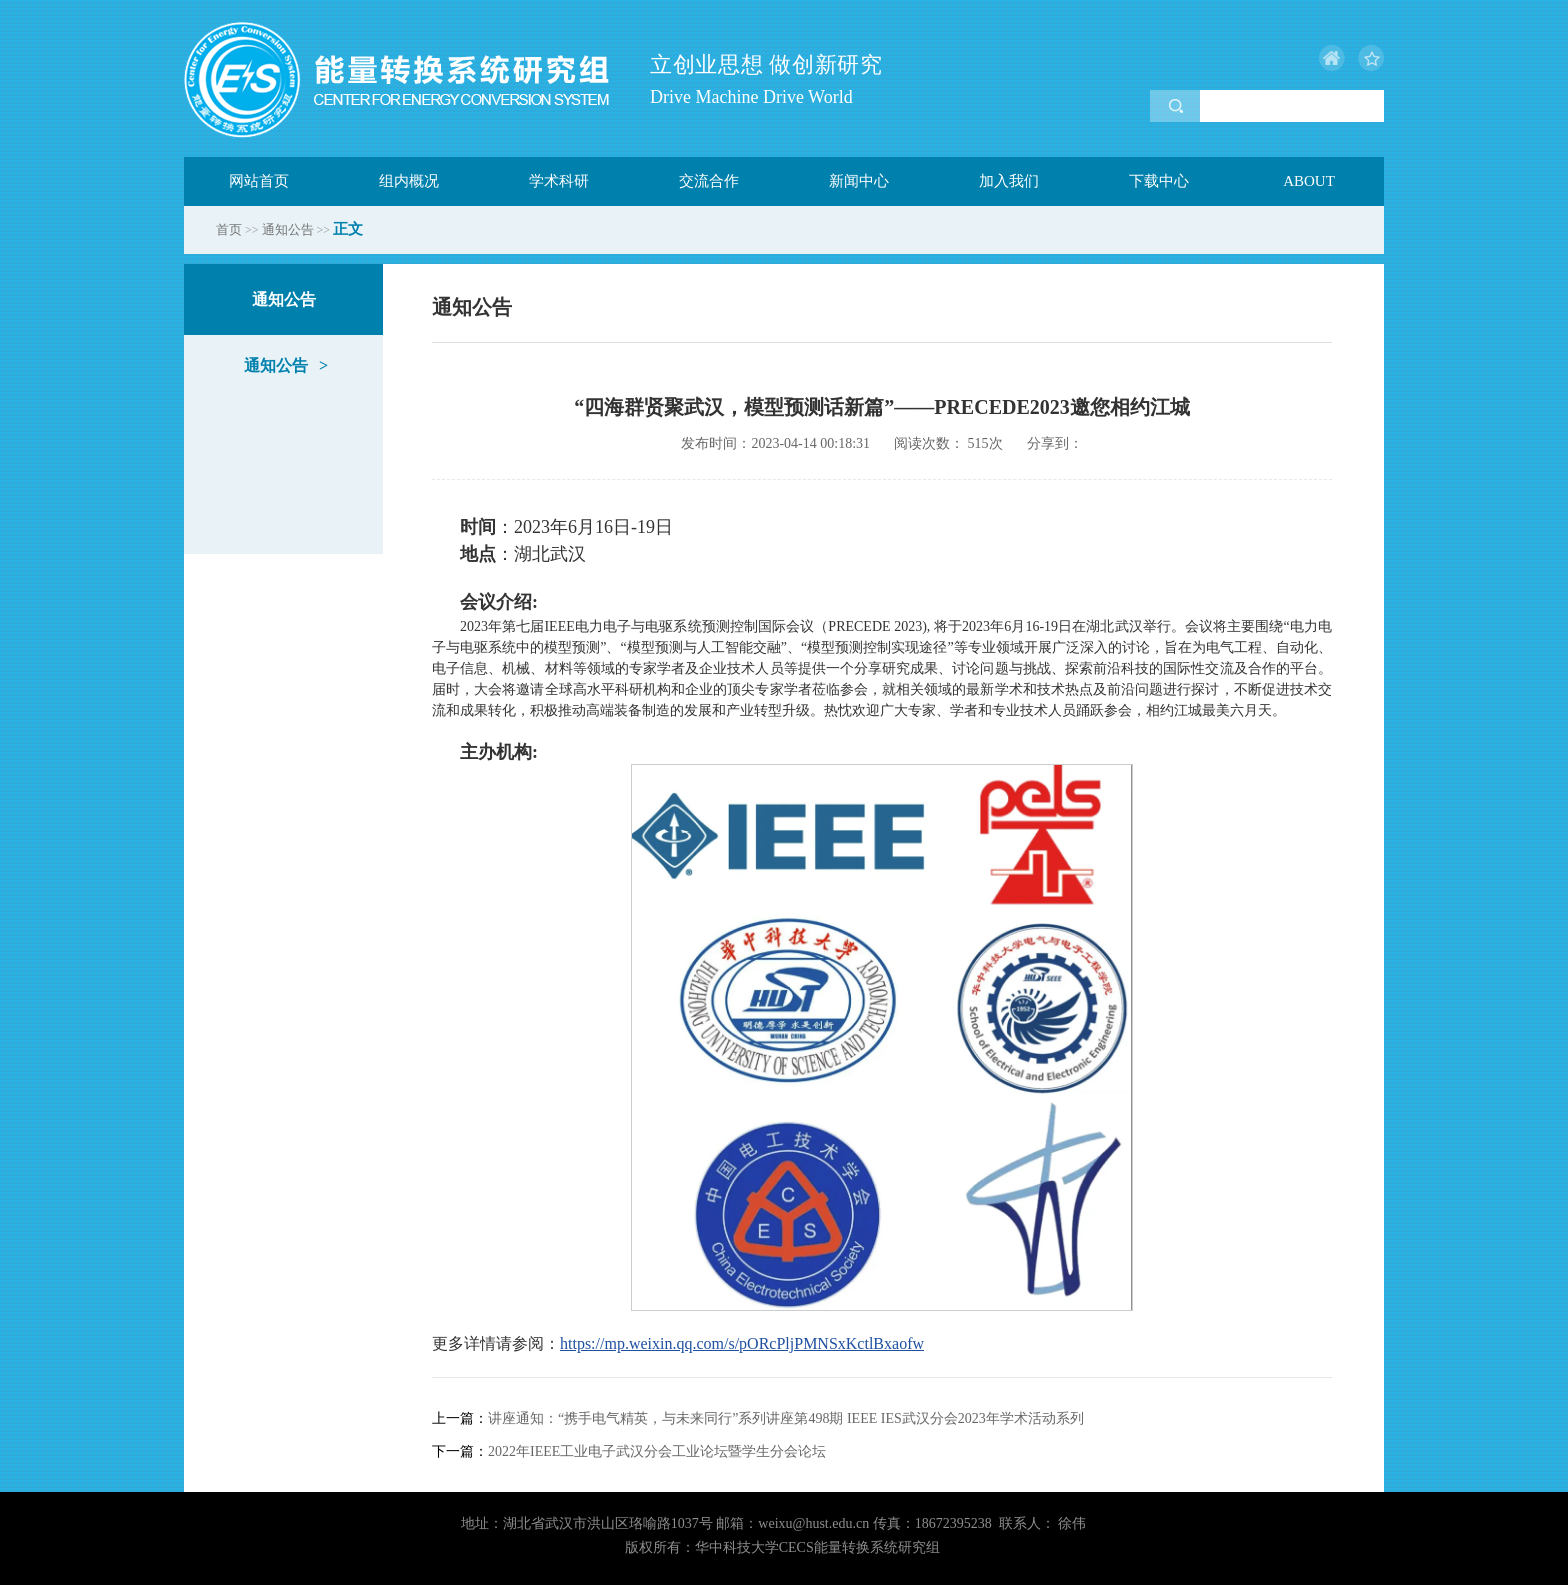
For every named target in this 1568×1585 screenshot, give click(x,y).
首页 (229, 229)
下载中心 (1159, 181)
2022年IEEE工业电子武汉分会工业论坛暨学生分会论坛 (629, 1451)
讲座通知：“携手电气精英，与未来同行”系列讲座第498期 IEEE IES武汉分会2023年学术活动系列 (758, 1418)
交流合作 (709, 181)
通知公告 (288, 229)
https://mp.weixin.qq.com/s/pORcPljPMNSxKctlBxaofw (742, 1343)
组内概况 (409, 181)
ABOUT (1309, 181)
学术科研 (559, 181)
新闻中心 (859, 181)
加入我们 (1009, 181)
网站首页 (259, 181)
